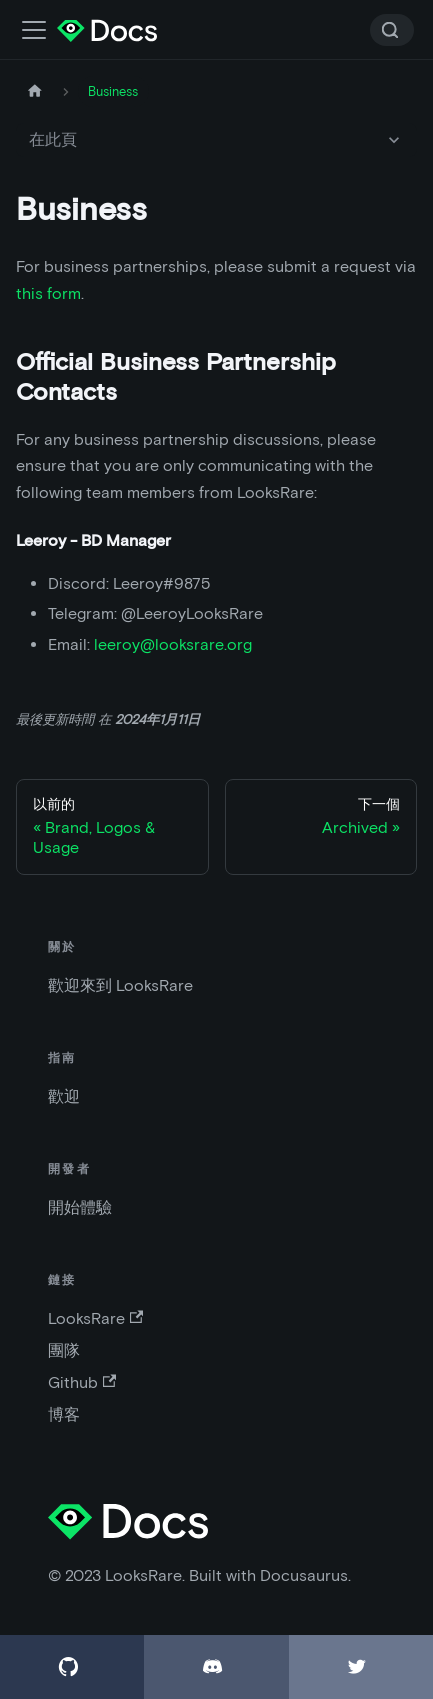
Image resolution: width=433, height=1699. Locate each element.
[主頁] (35, 91)
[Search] (392, 30)
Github (82, 1382)
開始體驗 (80, 1207)
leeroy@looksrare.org (173, 644)
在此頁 (53, 139)
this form (48, 293)
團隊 (64, 1350)
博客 (64, 1414)
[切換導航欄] (34, 30)
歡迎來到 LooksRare (120, 985)
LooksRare (95, 1318)
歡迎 (64, 1096)
